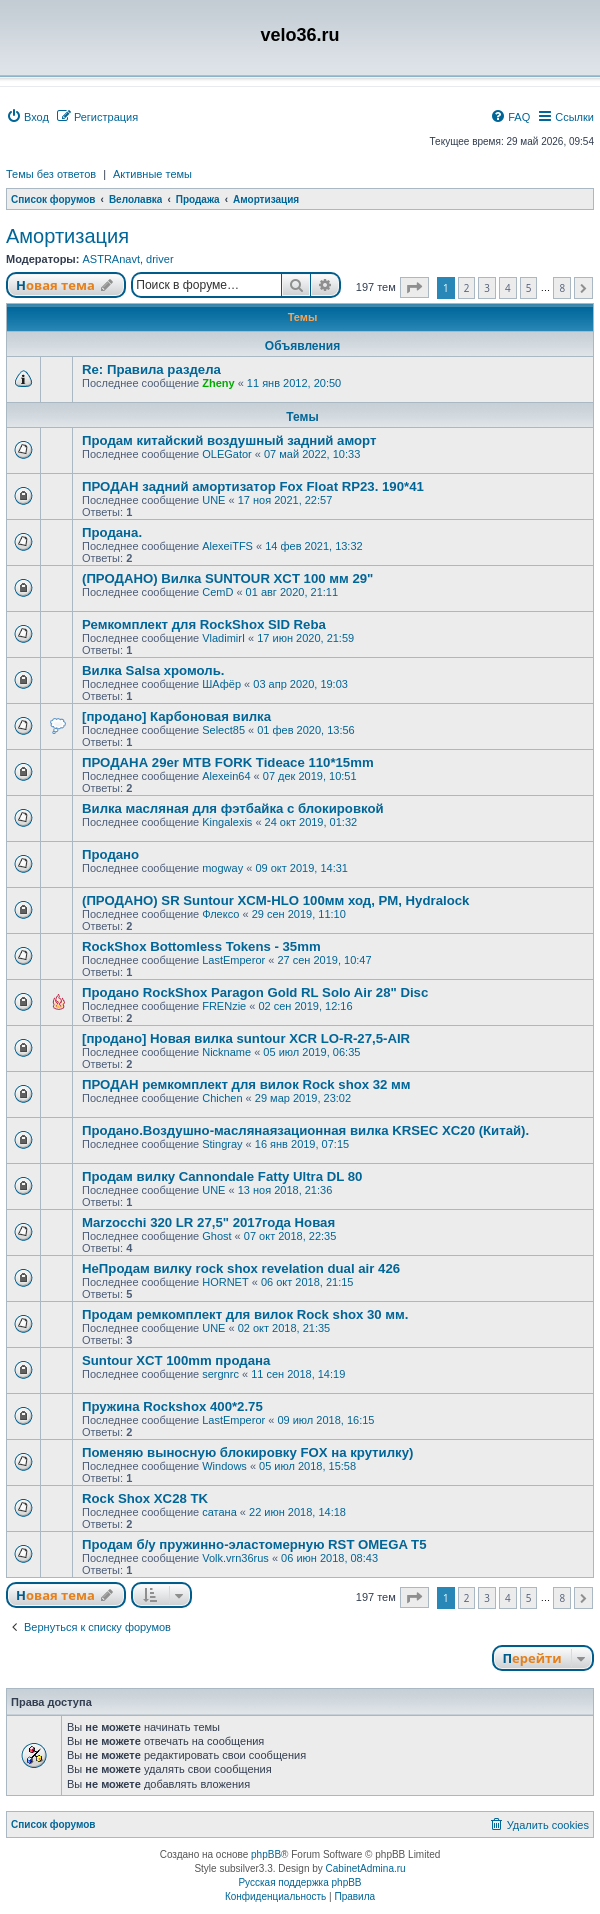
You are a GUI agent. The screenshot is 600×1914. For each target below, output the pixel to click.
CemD (217, 592)
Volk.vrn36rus (235, 1558)
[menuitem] (27, 117)
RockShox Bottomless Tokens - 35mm (201, 946)
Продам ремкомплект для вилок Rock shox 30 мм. (245, 1314)
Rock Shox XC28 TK (145, 1498)
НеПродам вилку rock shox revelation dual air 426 (241, 1268)
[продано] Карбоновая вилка (176, 716)
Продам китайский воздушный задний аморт (229, 440)
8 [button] (562, 288)
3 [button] (487, 288)
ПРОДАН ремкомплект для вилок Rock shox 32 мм (246, 1084)
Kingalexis (227, 822)
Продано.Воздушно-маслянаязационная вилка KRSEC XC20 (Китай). (305, 1130)
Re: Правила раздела (151, 369)
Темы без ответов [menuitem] (51, 174)
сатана (219, 1512)
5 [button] (529, 288)
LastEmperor (233, 960)
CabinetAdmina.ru (366, 1868)
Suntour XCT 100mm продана (176, 1360)
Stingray (222, 1144)
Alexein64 (226, 776)
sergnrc (220, 1374)
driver (160, 259)
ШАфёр (221, 684)
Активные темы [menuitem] (152, 174)
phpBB (266, 1854)
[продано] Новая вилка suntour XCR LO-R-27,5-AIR (246, 1038)
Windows (224, 1466)
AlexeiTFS (227, 546)
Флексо (220, 914)
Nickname (226, 1052)
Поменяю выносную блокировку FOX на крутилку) (247, 1452)
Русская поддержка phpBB (299, 1882)
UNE (213, 500)
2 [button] (467, 288)
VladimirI (223, 638)
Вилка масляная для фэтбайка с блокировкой (233, 808)
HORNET (225, 1282)
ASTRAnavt (110, 259)
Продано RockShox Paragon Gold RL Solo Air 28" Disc (255, 992)
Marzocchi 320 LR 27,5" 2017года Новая (208, 1222)
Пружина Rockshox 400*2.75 (172, 1406)
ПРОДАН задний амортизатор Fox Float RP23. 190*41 (253, 486)
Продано (110, 854)
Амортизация (67, 236)
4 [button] (508, 288)
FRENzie (224, 1006)
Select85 (223, 730)
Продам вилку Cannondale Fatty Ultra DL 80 (222, 1176)
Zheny (218, 383)
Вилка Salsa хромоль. (153, 670)
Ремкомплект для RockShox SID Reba (204, 624)
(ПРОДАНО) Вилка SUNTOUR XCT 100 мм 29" (227, 578)
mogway (222, 868)
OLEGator (227, 454)
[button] (414, 287)
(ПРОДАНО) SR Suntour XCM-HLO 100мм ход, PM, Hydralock (275, 900)
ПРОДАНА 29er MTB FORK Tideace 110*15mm (228, 762)
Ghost (216, 1236)
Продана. (112, 532)
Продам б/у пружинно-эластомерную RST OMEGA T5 (254, 1544)
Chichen (222, 1098)
